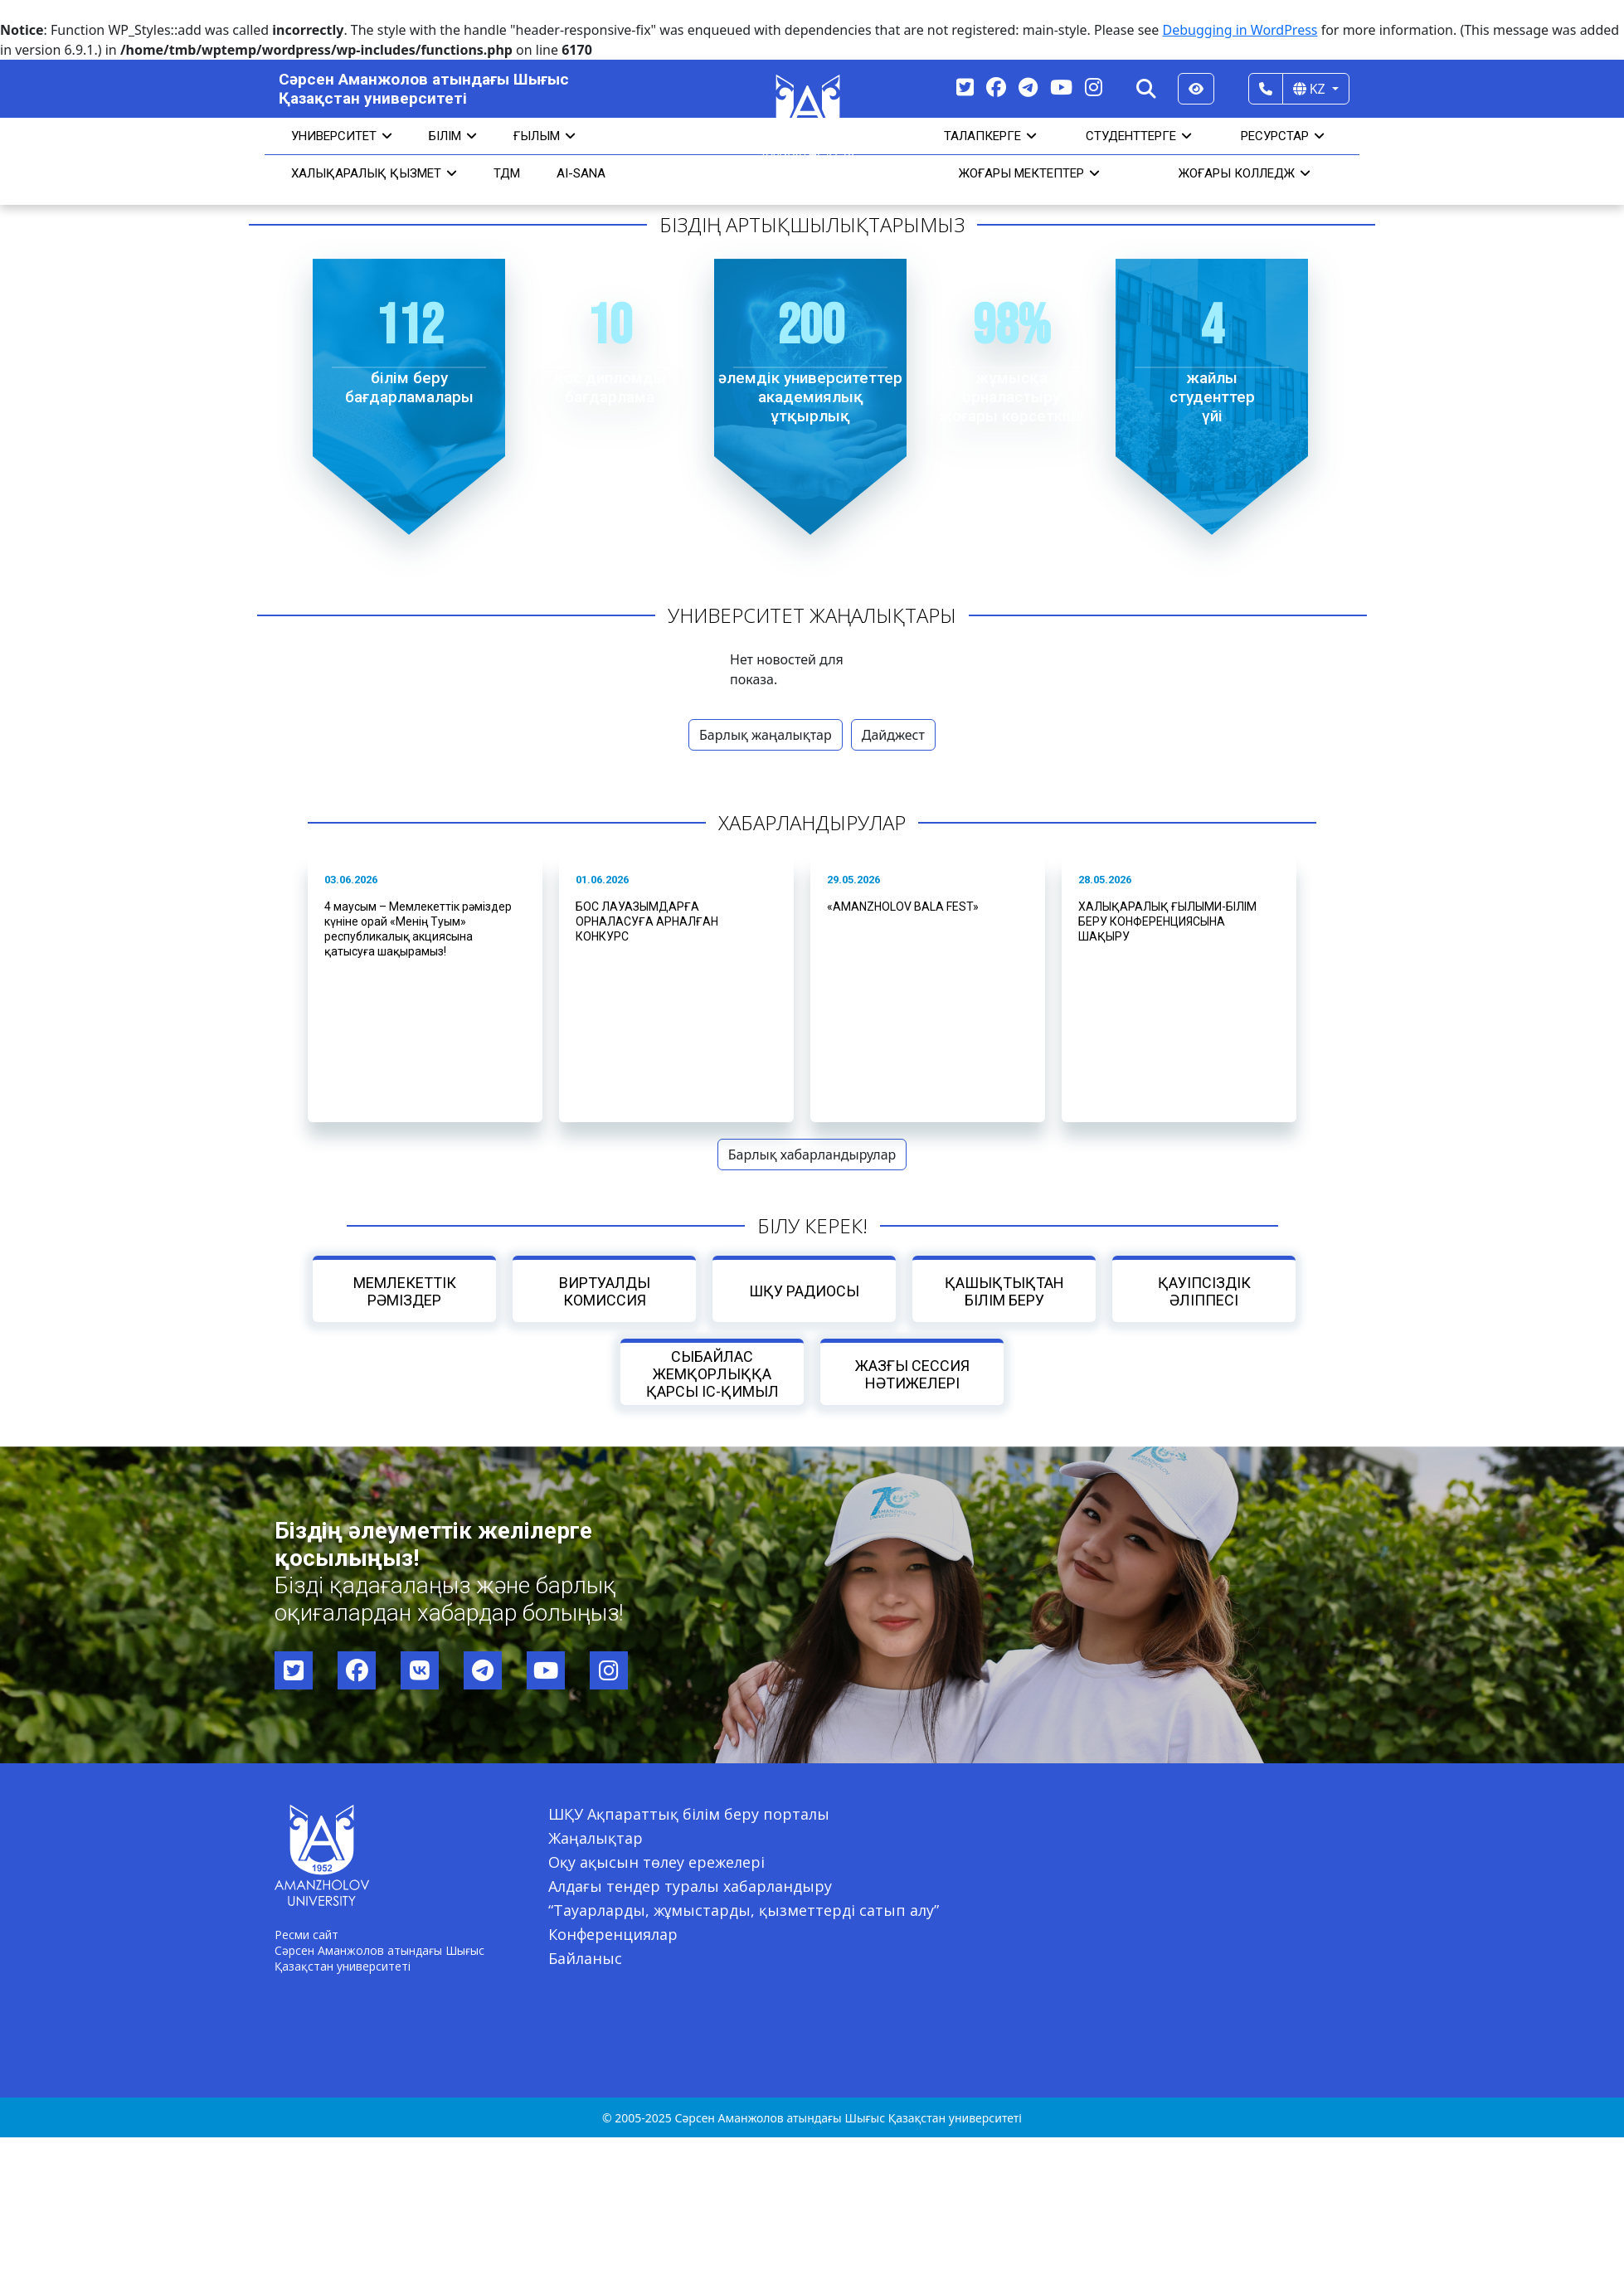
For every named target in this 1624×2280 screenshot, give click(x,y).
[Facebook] (996, 86)
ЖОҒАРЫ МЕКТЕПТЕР (1029, 173)
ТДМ (507, 173)
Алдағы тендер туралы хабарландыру (690, 1886)
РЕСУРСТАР (1283, 136)
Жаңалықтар (595, 1838)
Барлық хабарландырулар (812, 1154)
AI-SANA (581, 173)
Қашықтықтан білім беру (1003, 1291)
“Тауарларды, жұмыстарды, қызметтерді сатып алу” (743, 1910)
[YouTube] (1061, 86)
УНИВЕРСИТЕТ (341, 136)
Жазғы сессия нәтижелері (912, 1374)
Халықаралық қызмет (374, 173)
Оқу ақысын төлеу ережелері (656, 1862)
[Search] (1146, 89)
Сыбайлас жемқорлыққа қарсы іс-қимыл (712, 1374)
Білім (453, 136)
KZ (1311, 89)
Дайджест (893, 735)
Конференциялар (613, 1934)
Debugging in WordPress (1240, 30)
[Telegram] (1028, 86)
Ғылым (544, 136)
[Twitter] (965, 86)
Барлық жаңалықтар (765, 735)
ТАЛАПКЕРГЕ (990, 136)
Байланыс (585, 1958)
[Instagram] (1093, 86)
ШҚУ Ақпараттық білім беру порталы (688, 1814)
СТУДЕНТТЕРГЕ (1139, 136)
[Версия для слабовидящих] (1196, 89)
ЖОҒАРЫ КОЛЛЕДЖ (1244, 173)
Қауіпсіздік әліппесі (1203, 1291)
